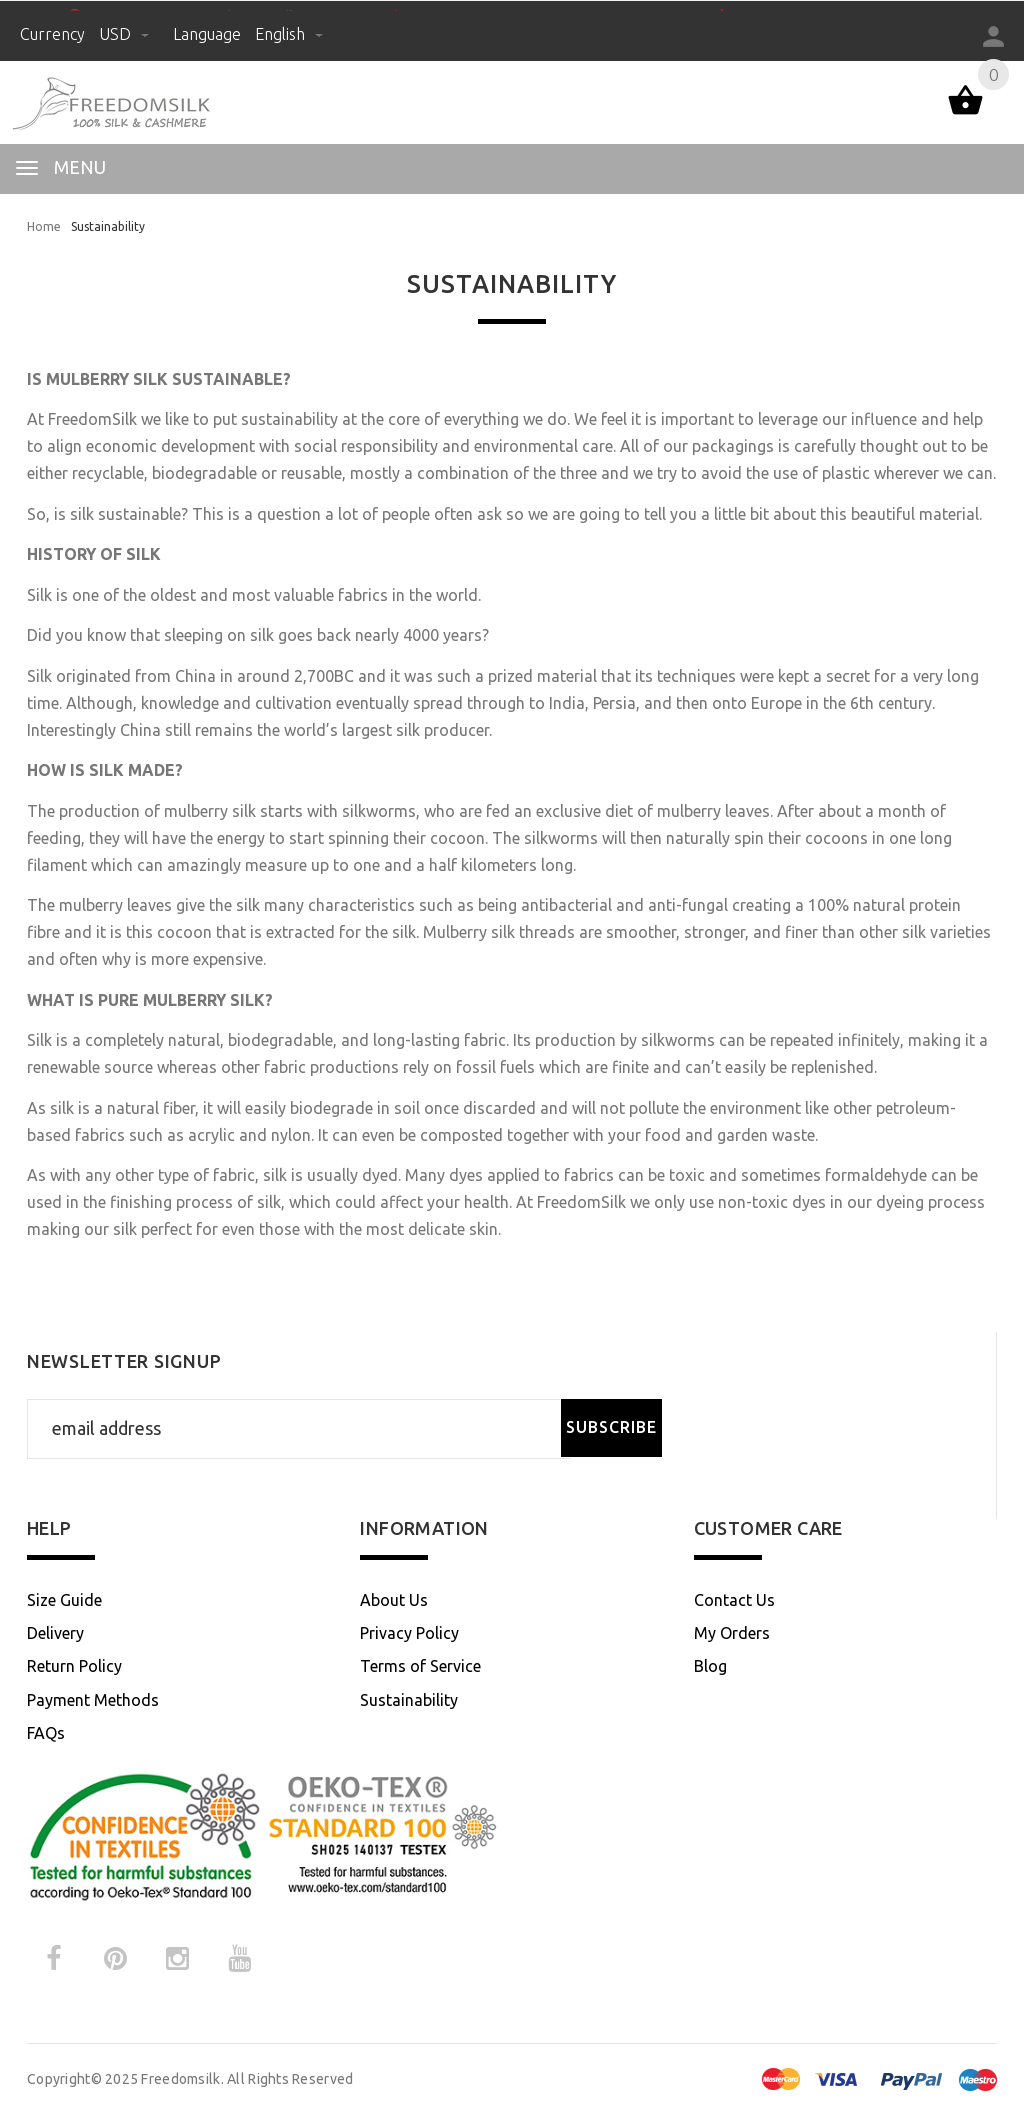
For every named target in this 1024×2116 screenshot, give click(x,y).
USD (126, 34)
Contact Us (734, 1600)
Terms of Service (420, 1666)
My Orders (732, 1633)
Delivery (55, 1633)
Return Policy (74, 1666)
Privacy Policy (409, 1633)
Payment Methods (93, 1700)
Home (44, 226)
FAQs (46, 1733)
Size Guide (64, 1600)
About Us (394, 1600)
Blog (710, 1666)
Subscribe (611, 1427)
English (289, 34)
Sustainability (409, 1700)
